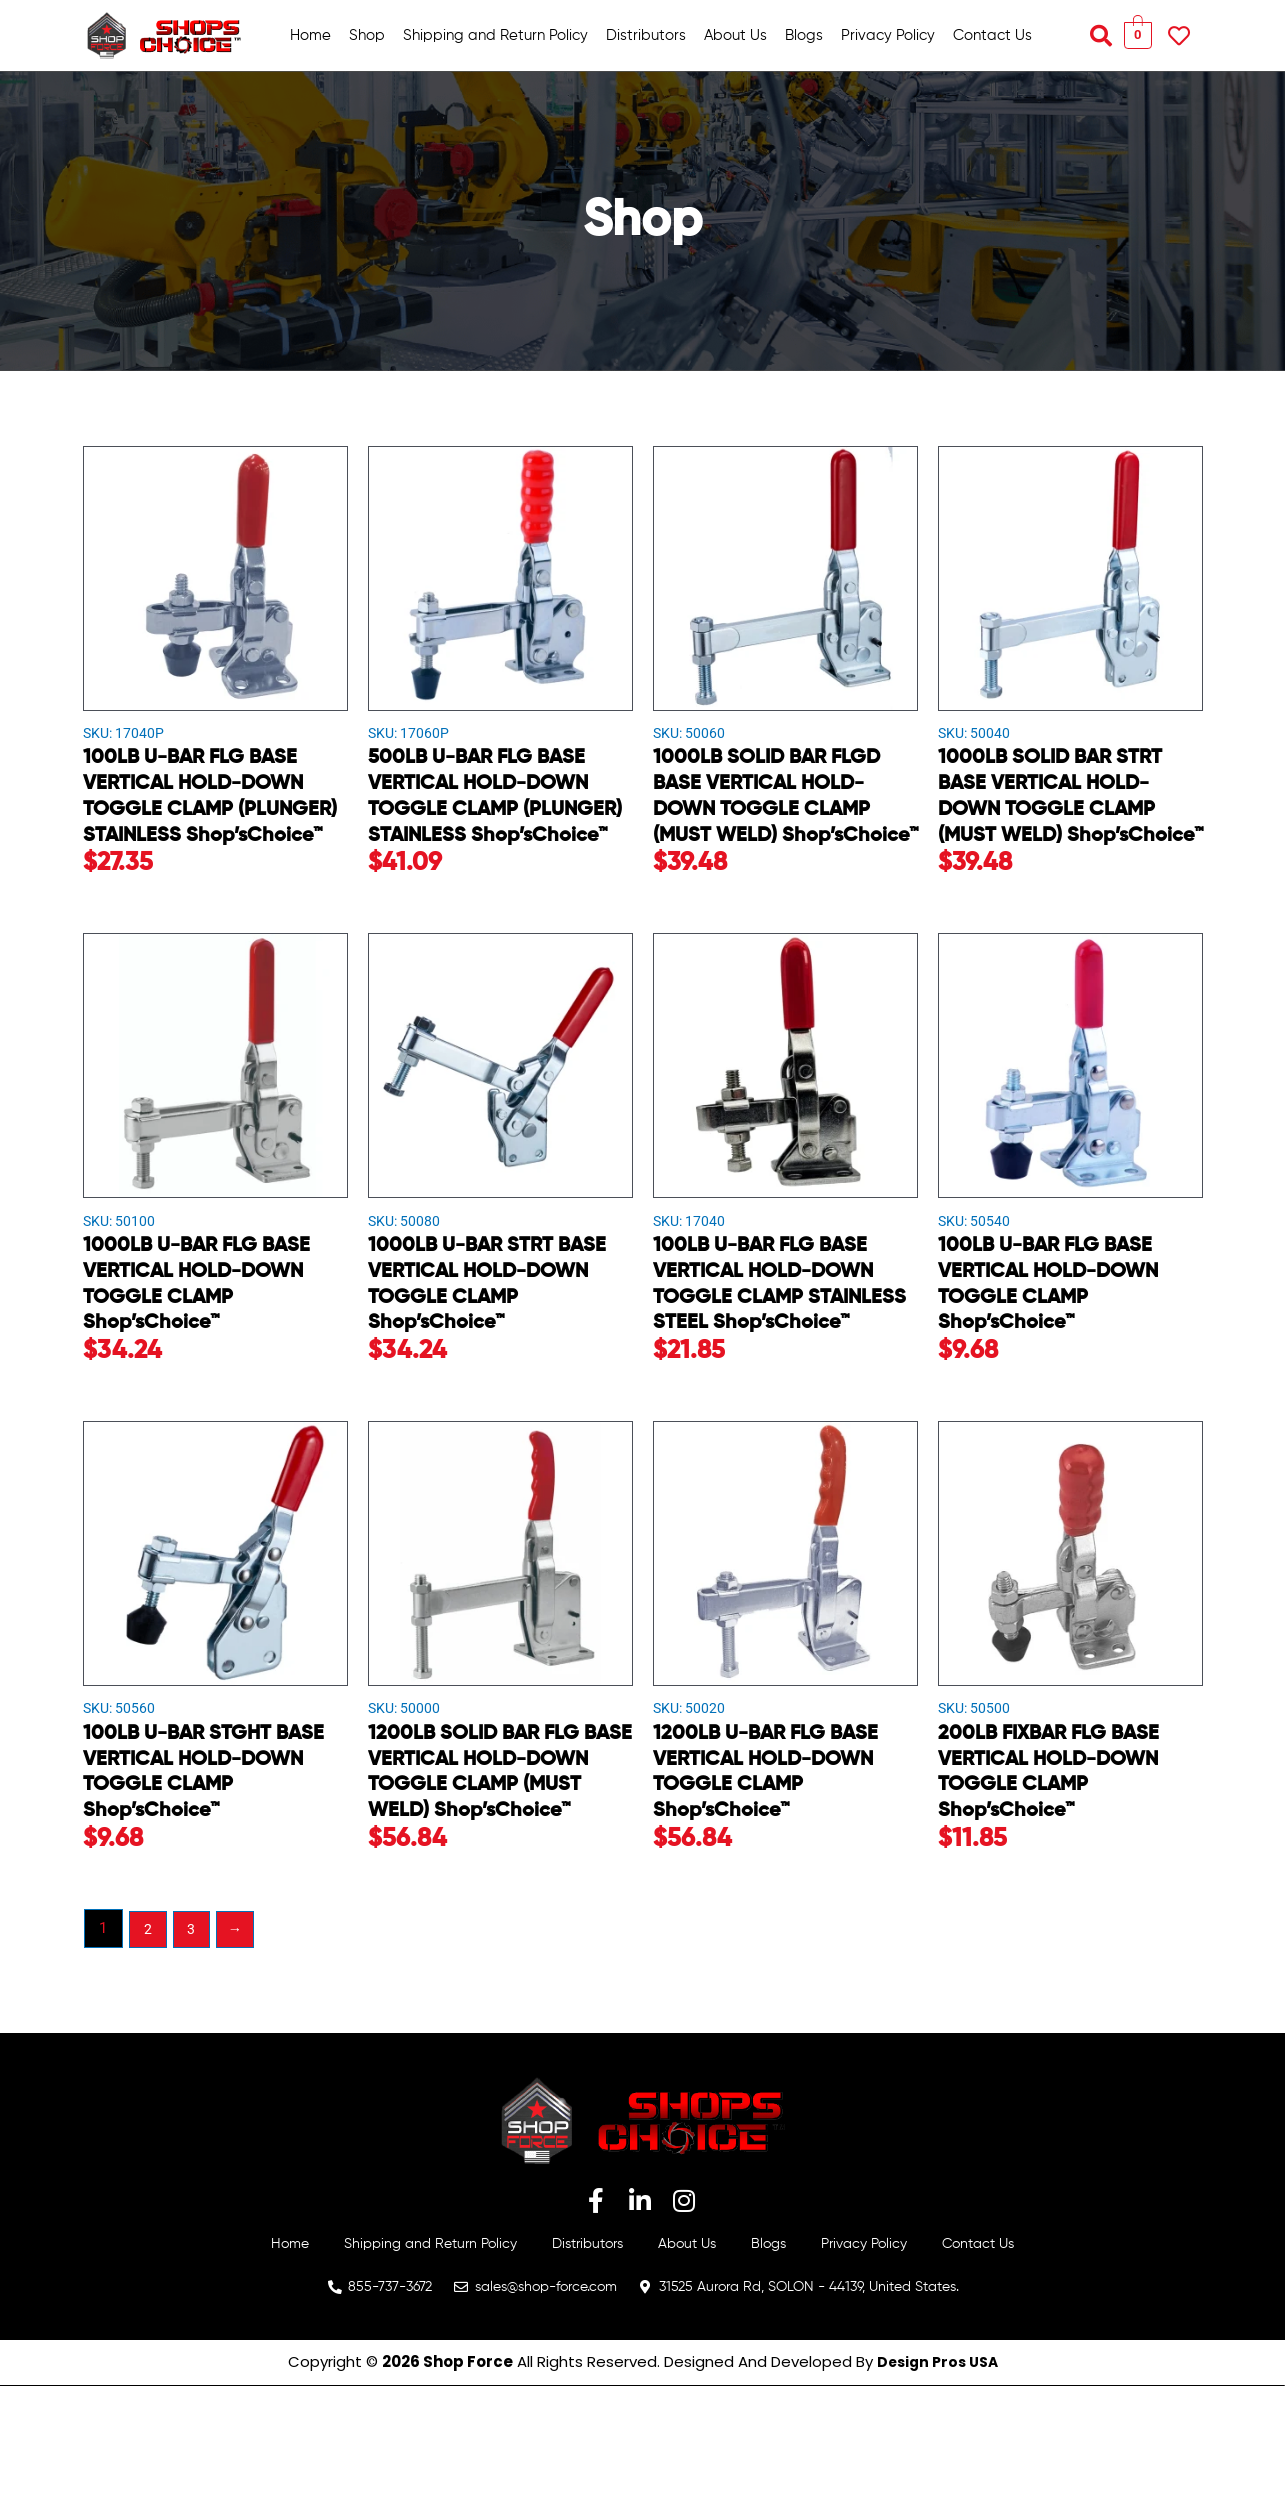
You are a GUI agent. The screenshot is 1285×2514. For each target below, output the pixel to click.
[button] (1101, 36)
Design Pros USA (937, 2490)
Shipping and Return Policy (495, 35)
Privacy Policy (888, 35)
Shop (367, 35)
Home (310, 35)
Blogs (804, 35)
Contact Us (992, 35)
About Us (735, 35)
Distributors (646, 35)
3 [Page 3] (194, 2054)
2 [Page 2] (149, 2054)
